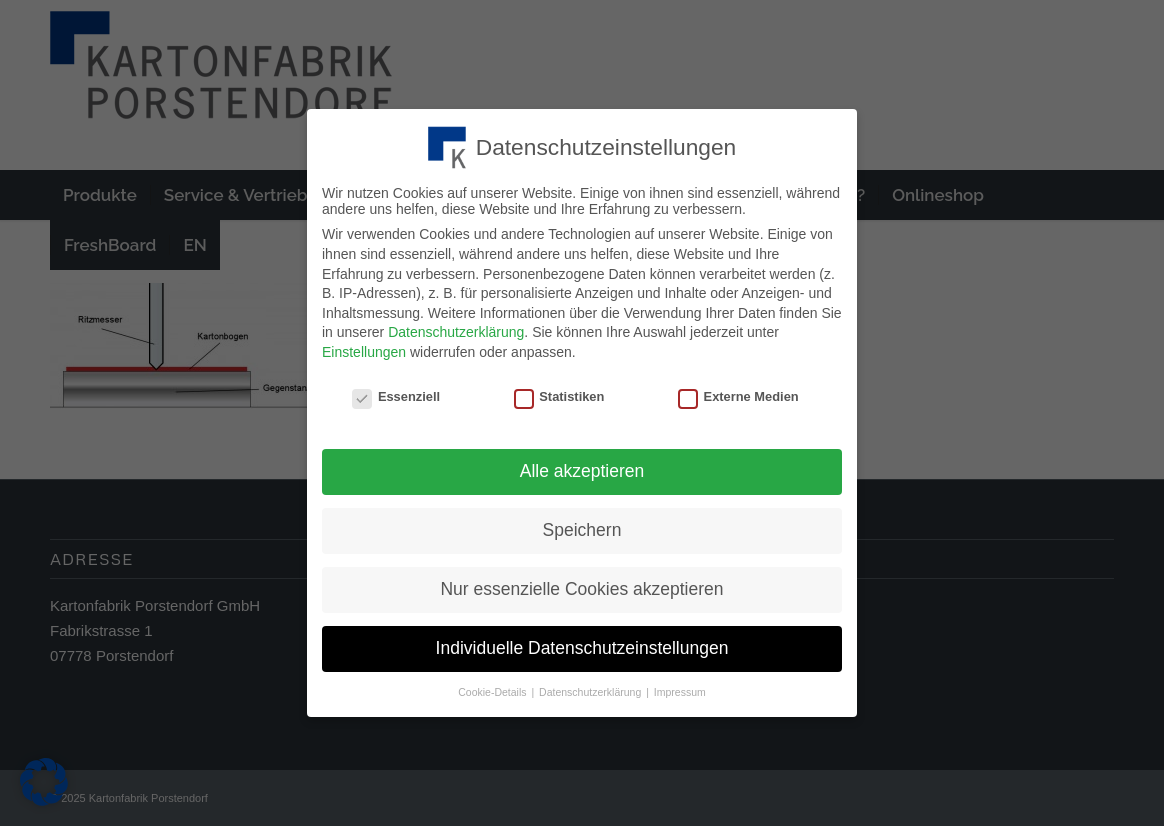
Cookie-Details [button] (493, 687)
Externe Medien (738, 391)
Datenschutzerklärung (456, 328)
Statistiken (559, 391)
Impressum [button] (680, 687)
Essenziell (396, 391)
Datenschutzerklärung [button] (591, 687)
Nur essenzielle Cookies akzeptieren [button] (581, 584)
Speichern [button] (582, 526)
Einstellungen (364, 347)
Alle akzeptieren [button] (582, 467)
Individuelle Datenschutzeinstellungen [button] (582, 643)
